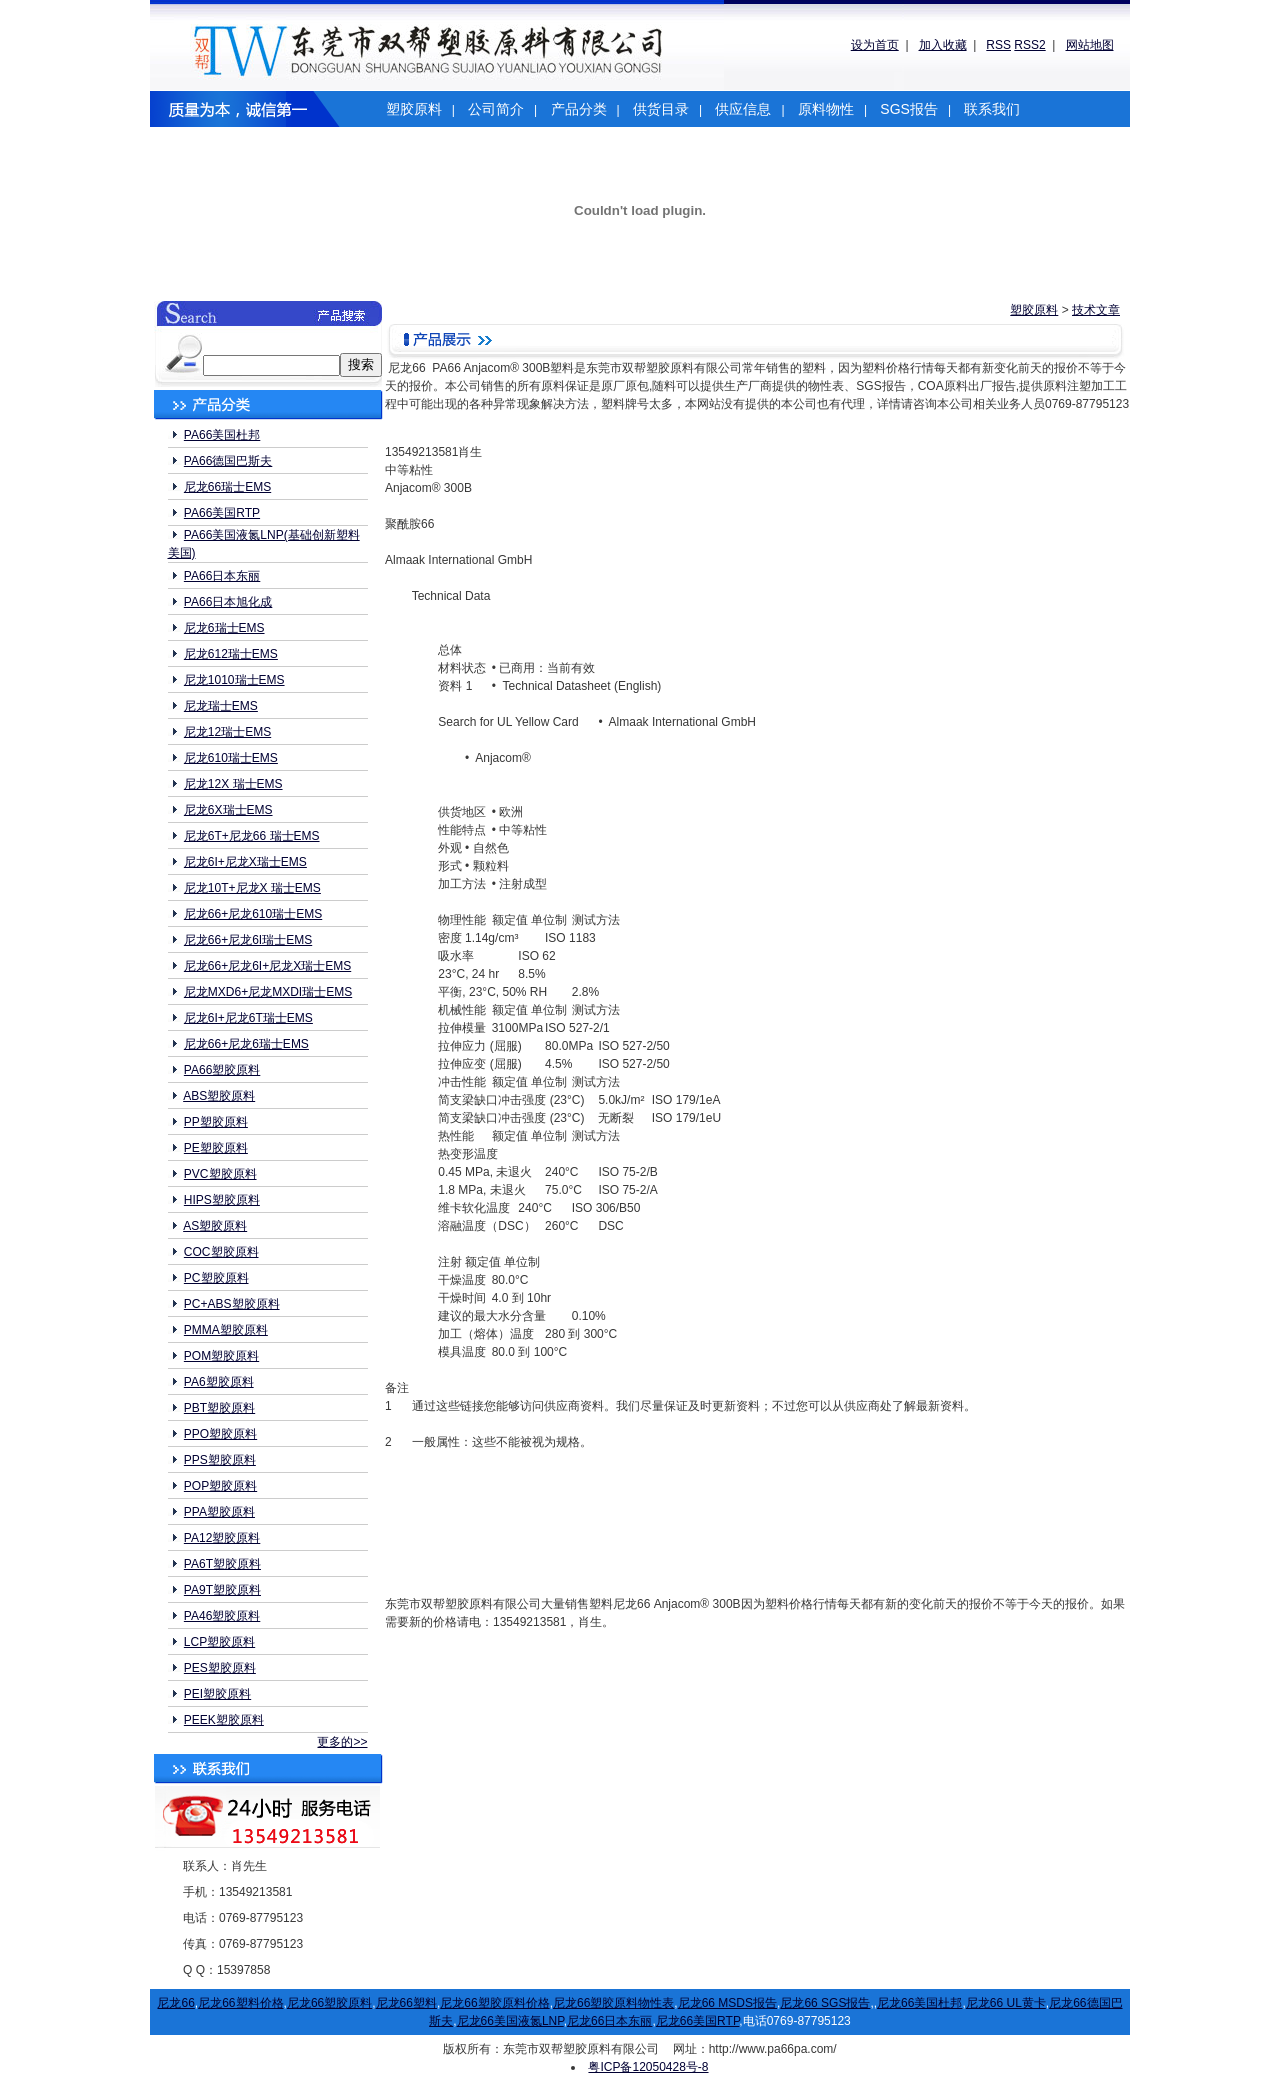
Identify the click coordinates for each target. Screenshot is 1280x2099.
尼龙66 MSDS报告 (727, 2003)
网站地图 (1090, 45)
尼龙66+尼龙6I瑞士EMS (248, 940)
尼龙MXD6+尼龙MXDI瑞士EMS (268, 992)
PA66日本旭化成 (228, 602)
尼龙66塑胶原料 (329, 2003)
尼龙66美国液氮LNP (510, 2021)
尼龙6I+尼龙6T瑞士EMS (248, 1018)
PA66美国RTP (222, 513)
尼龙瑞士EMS (221, 706)
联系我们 (992, 109)
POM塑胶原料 (221, 1356)
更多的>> (342, 1742)
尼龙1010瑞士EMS (234, 680)
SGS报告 (909, 109)
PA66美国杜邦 (222, 435)
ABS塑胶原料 (219, 1096)
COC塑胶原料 (221, 1252)
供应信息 (743, 109)
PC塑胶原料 (216, 1278)
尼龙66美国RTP (698, 2021)
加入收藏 (943, 45)
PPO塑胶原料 (220, 1434)
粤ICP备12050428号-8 (648, 2067)
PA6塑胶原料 (219, 1382)
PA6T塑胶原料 (222, 1564)
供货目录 (661, 109)
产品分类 (579, 109)
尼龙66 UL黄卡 (1006, 2003)
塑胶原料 (414, 109)
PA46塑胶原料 (222, 1616)
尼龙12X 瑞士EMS (233, 784)
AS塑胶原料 (215, 1226)
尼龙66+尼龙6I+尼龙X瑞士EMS (267, 966)
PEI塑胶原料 (217, 1694)
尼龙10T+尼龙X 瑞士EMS (252, 888)
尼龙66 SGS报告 (825, 2003)
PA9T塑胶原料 (222, 1590)
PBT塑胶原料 (219, 1408)
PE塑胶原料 (216, 1148)
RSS (998, 45)
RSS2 (1029, 45)
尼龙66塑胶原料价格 (494, 2003)
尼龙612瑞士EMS (231, 654)
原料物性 (826, 109)
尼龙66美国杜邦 (919, 2003)
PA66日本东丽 (222, 576)
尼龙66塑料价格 (240, 2003)
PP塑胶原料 (216, 1122)
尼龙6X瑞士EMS (228, 810)
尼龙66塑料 (406, 2003)
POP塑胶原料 (220, 1486)
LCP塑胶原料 (219, 1642)
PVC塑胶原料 (220, 1174)
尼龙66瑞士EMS (227, 487)
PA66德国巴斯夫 (228, 461)
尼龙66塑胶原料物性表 (613, 2003)
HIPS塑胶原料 (222, 1200)
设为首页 (875, 45)
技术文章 (1096, 310)
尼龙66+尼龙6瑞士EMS (246, 1044)
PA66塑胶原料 (222, 1070)
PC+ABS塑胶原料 (232, 1304)
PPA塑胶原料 (219, 1512)
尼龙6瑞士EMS (224, 628)
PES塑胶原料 (220, 1668)
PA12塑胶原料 (222, 1538)
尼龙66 (175, 2003)
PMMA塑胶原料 (226, 1330)
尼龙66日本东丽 (609, 2021)
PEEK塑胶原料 (224, 1720)
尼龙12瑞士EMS (227, 732)
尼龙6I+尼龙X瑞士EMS (245, 862)
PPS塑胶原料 (220, 1460)
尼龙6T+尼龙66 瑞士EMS (252, 836)
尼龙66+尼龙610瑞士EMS (253, 914)
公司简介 (496, 109)
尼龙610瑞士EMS (231, 758)
